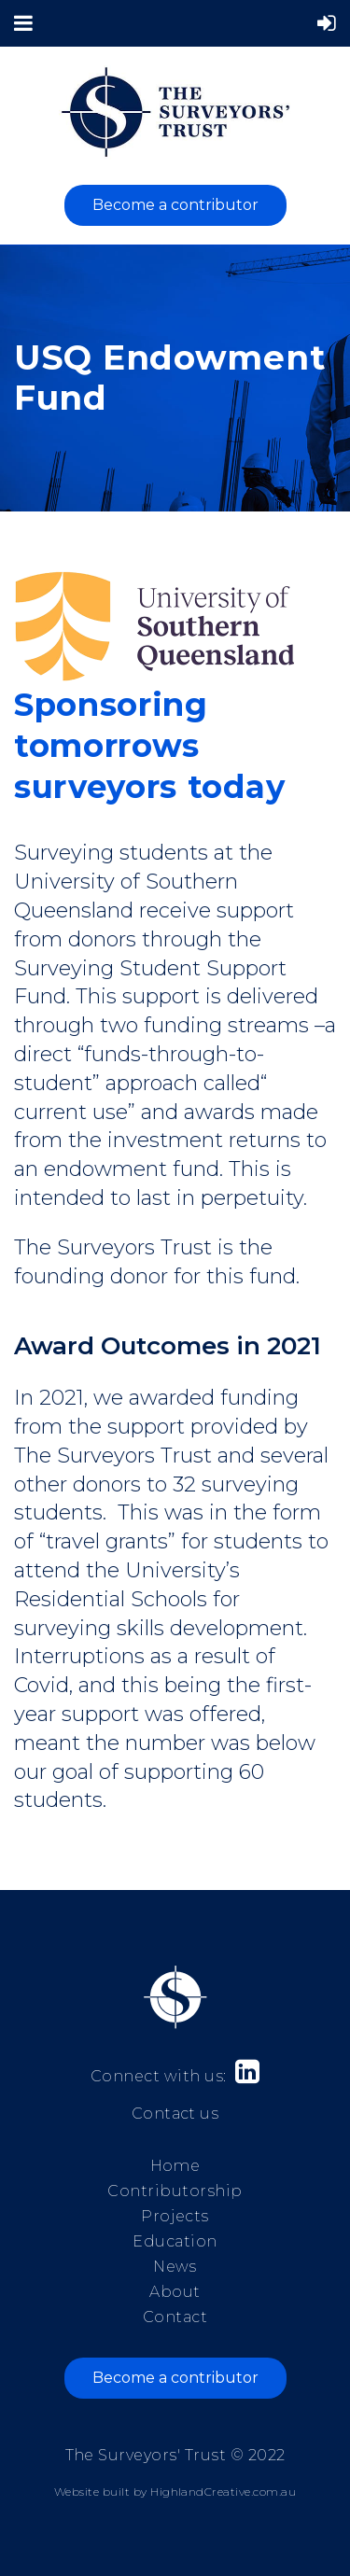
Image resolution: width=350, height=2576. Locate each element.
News (175, 2266)
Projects (175, 2216)
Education (175, 2241)
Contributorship (174, 2191)
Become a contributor (175, 205)
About (174, 2292)
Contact (175, 2317)
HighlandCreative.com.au (223, 2492)
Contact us (175, 2113)
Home (175, 2166)
